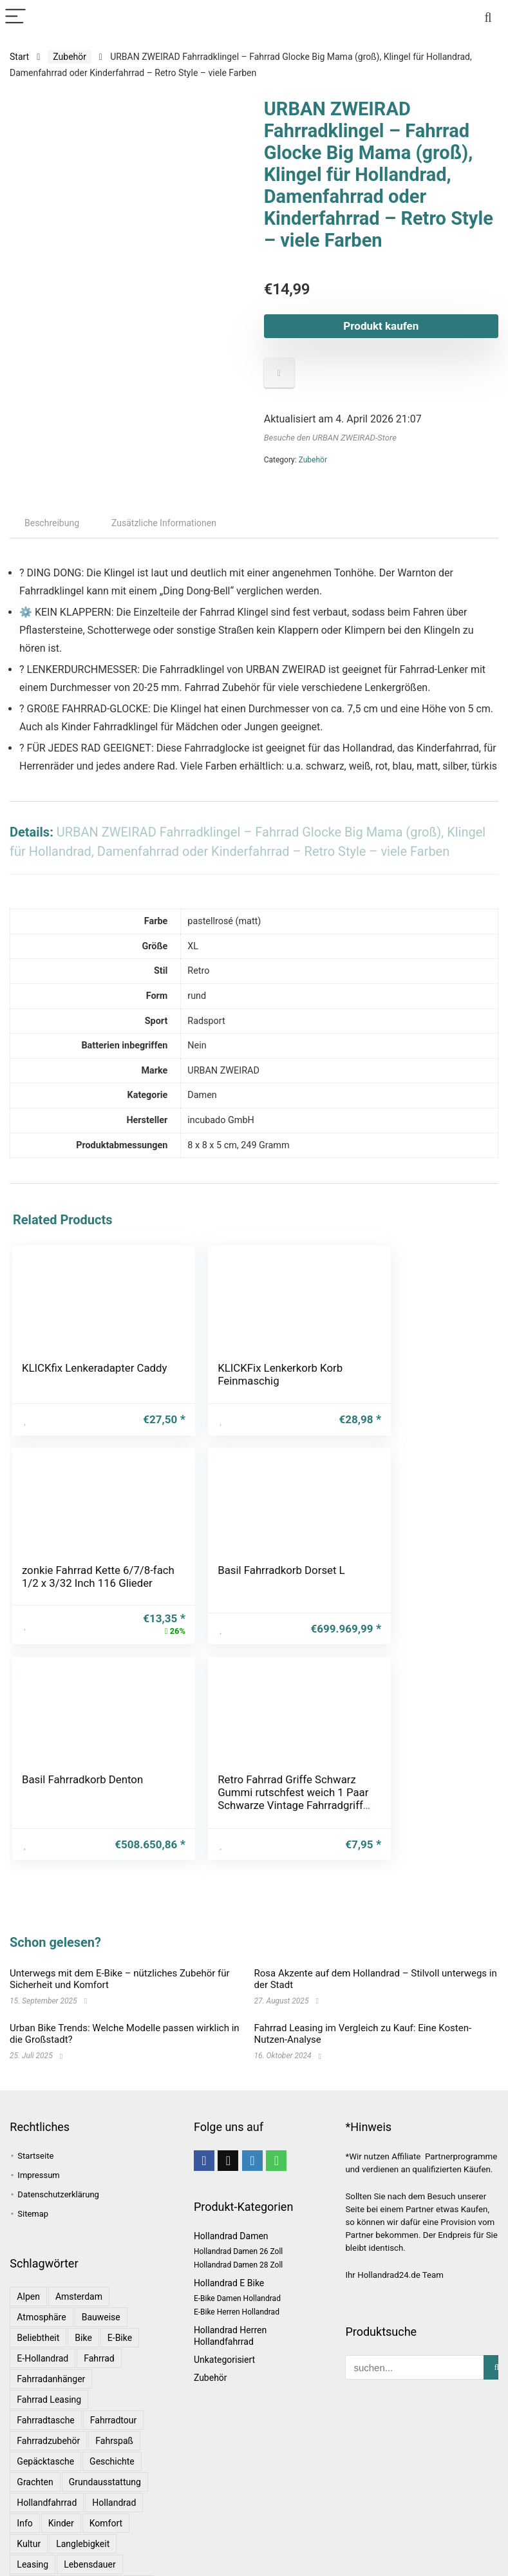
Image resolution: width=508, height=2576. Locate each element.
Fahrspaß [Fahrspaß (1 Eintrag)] (114, 2397)
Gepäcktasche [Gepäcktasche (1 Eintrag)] (45, 2417)
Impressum (38, 2131)
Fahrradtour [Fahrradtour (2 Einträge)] (113, 2376)
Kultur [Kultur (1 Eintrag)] (29, 2500)
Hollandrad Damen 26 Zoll (238, 2207)
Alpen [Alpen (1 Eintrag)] (28, 2253)
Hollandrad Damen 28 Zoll (238, 2221)
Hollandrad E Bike (229, 2239)
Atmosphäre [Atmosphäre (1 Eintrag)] (41, 2273)
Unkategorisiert (224, 2316)
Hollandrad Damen (231, 2192)
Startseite (35, 2112)
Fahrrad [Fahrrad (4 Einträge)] (99, 2314)
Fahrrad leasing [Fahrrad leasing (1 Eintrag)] (49, 2356)
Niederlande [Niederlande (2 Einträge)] (91, 2541)
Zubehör (69, 57)
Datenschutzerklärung (58, 2150)
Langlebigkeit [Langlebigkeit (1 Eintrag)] (82, 2500)
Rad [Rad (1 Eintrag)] (138, 2541)
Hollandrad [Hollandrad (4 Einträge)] (114, 2459)
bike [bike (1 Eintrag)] (83, 2294)
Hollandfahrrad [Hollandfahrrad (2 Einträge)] (47, 2459)
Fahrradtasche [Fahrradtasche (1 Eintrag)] (45, 2376)
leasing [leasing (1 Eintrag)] (32, 2520)
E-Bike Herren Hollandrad (236, 2268)
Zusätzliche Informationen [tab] (163, 523)
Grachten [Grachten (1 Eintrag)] (35, 2438)
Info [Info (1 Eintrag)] (24, 2479)
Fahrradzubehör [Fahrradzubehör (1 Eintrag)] (48, 2397)
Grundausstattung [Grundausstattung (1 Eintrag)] (105, 2438)
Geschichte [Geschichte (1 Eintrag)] (112, 2417)
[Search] (488, 17)
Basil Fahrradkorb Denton (248, 1587)
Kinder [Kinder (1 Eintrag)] (61, 2479)
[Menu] (15, 17)
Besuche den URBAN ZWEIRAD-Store (330, 437)
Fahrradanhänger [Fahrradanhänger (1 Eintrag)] (51, 2335)
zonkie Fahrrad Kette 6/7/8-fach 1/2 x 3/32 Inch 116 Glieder (406, 1380)
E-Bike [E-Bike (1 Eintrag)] (120, 2294)
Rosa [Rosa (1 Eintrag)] (126, 2562)
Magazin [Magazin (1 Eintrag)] (34, 2541)
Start (19, 57)
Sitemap (32, 2170)
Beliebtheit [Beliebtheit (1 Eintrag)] (38, 2294)
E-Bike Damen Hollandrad (237, 2254)
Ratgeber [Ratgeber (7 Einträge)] (82, 2562)
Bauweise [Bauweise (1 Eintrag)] (101, 2273)
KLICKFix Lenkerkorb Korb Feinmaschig (238, 1374)
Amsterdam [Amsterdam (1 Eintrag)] (78, 2253)
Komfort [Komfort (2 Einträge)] (105, 2479)
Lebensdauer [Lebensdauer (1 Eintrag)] (90, 2520)
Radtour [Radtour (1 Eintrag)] (32, 2562)
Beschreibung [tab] (51, 523)
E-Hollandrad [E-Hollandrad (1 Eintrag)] (42, 2314)
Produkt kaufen (381, 325)
